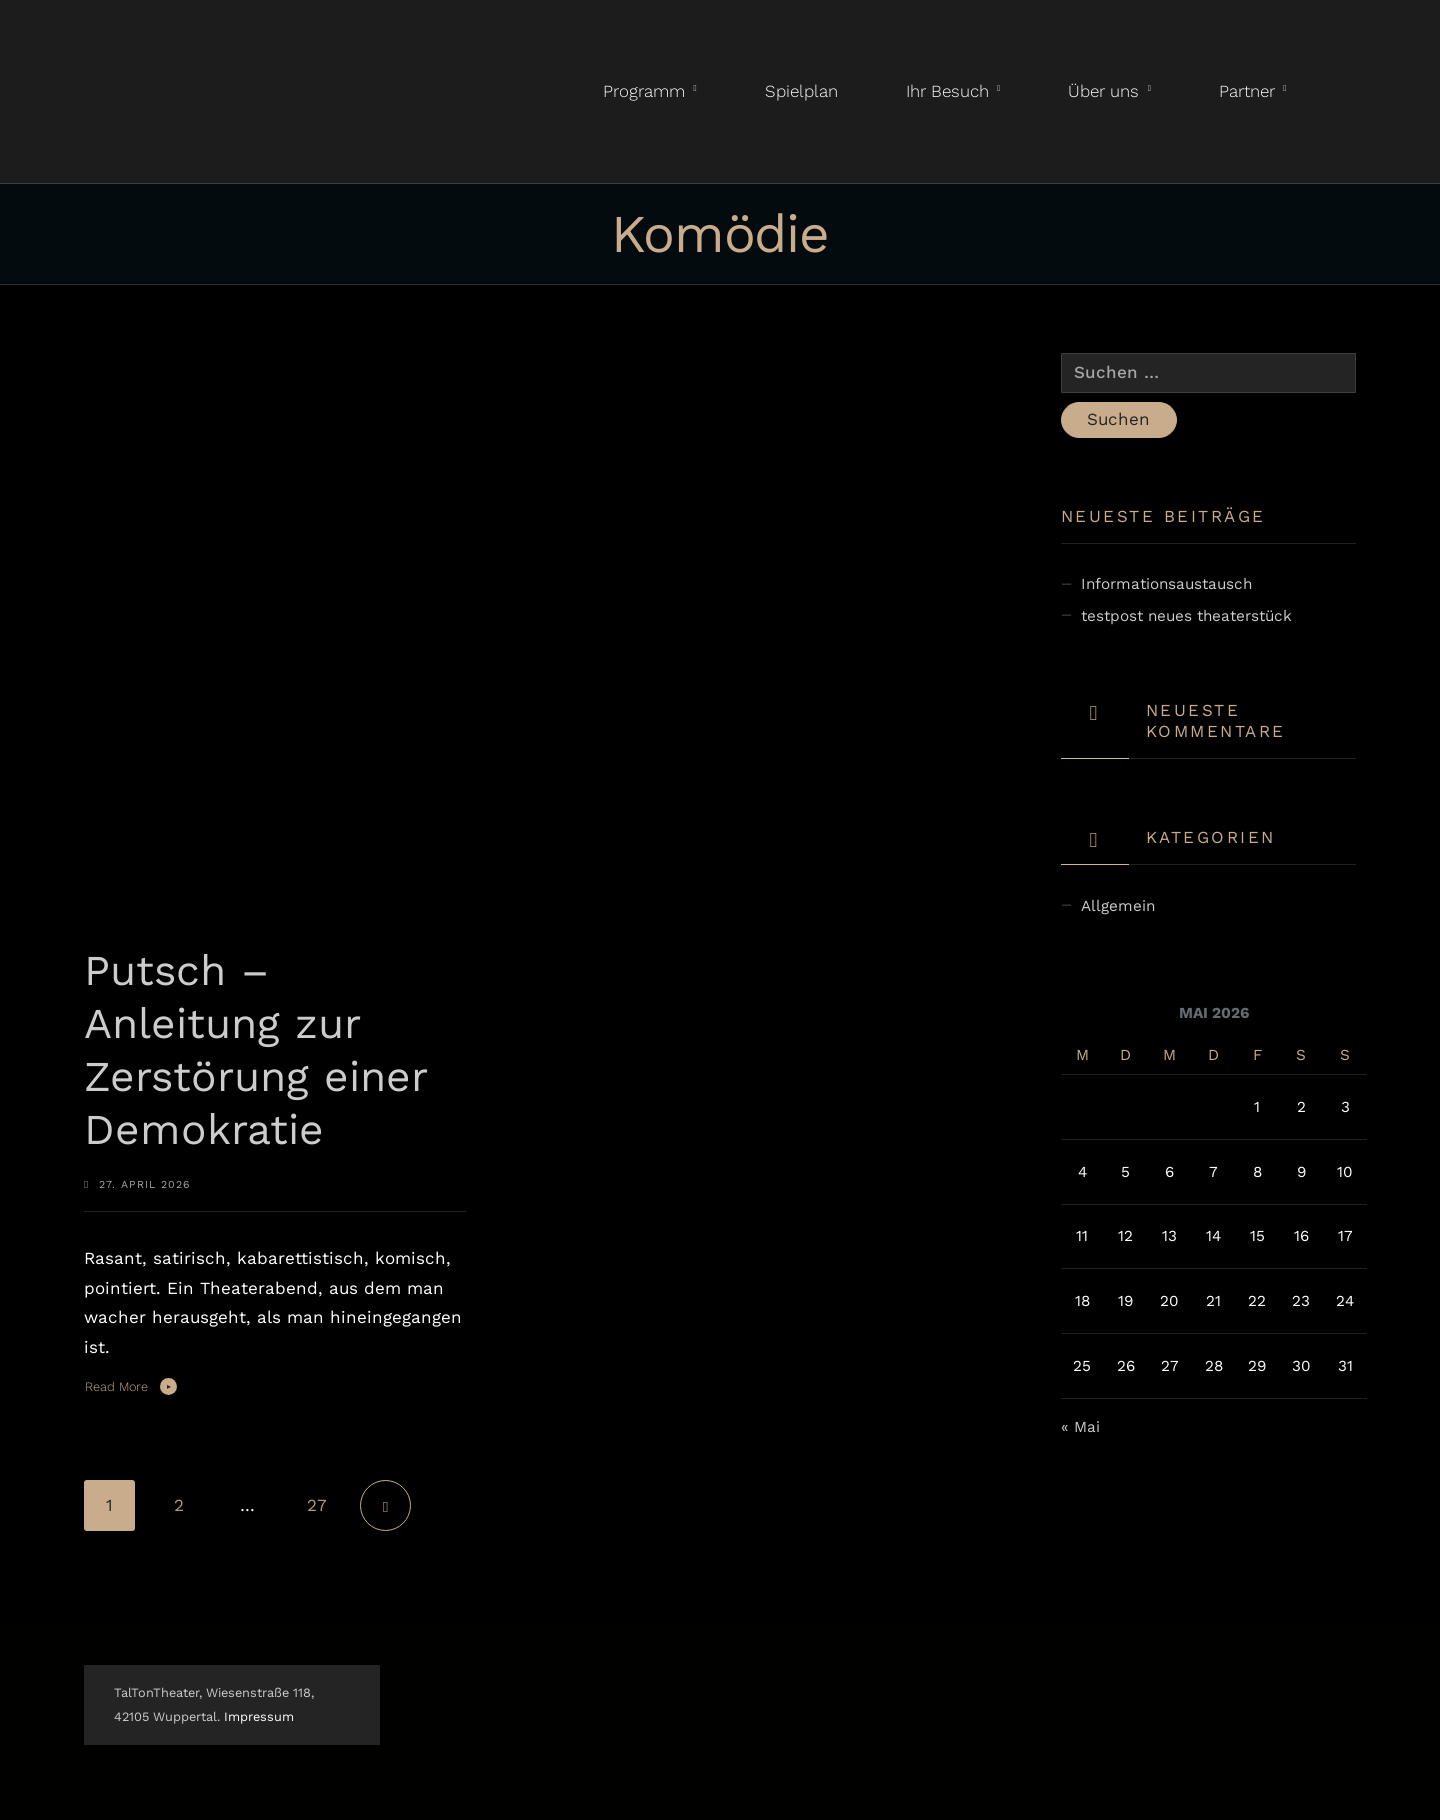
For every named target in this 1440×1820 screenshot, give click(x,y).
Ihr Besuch (947, 91)
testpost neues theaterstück (1186, 616)
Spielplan (801, 91)
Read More (116, 1386)
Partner (1247, 91)
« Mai (1080, 1427)
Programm (644, 91)
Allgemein (1118, 906)
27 (317, 1505)
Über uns (1103, 91)
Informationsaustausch (1166, 584)
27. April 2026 (144, 1184)
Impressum (259, 1716)
